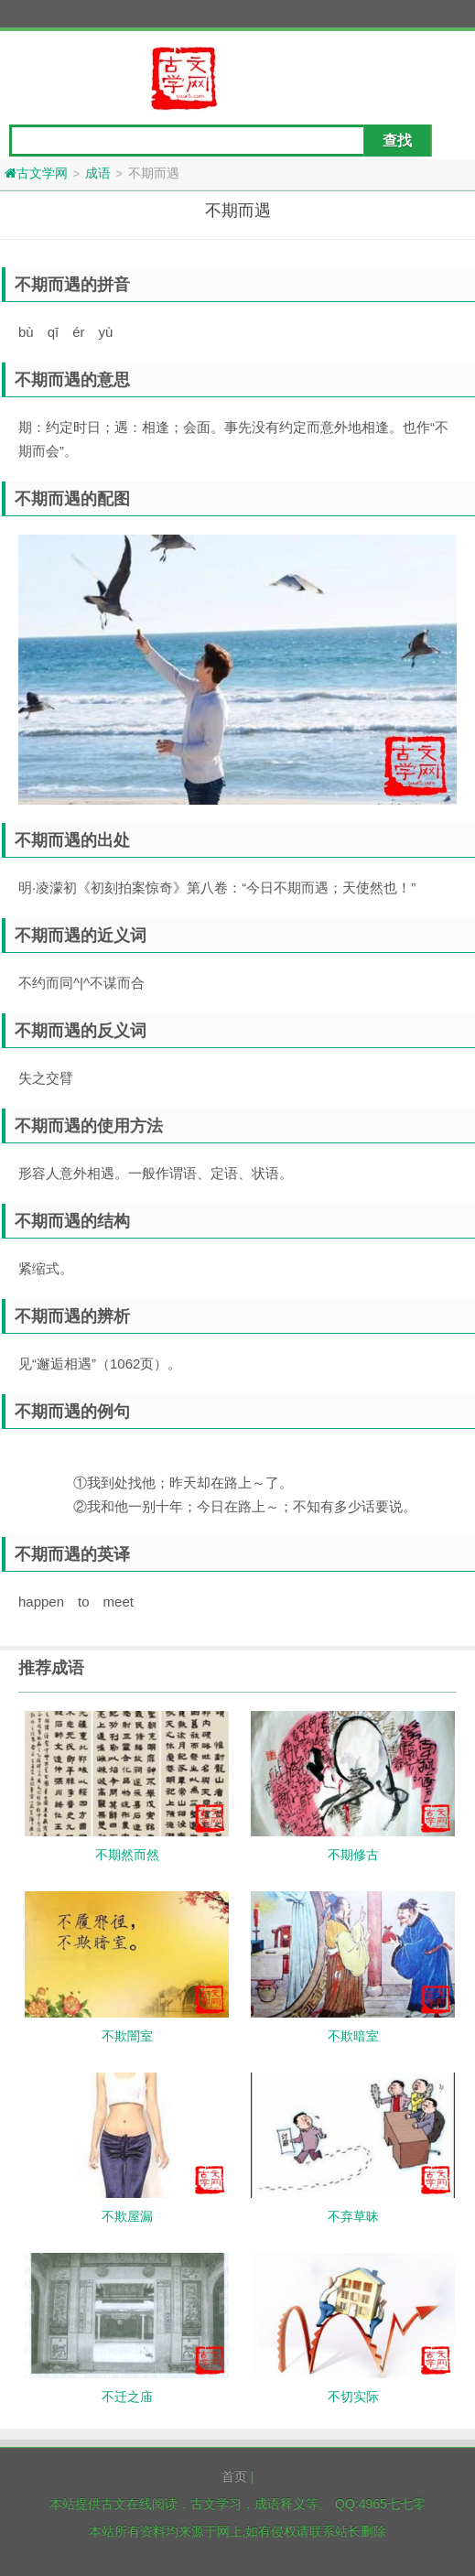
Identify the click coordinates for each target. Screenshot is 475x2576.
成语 (98, 173)
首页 (234, 2476)
